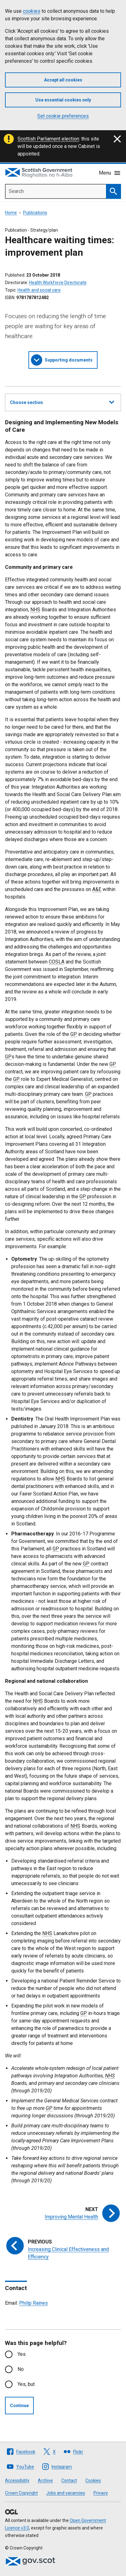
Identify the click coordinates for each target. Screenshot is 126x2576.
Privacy (100, 2492)
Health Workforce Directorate (58, 282)
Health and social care (39, 290)
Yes (22, 2354)
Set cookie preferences (63, 116)
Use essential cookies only (63, 99)
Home (11, 212)
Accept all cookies (63, 79)
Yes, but (26, 2384)
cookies (31, 11)
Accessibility (17, 2480)
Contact (69, 2480)
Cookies (93, 2480)
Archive (45, 2480)
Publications (35, 212)
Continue (19, 2405)
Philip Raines (33, 2303)
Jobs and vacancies (65, 2492)
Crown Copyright (21, 2492)
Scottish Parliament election (48, 139)
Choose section (62, 401)
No (21, 2369)
